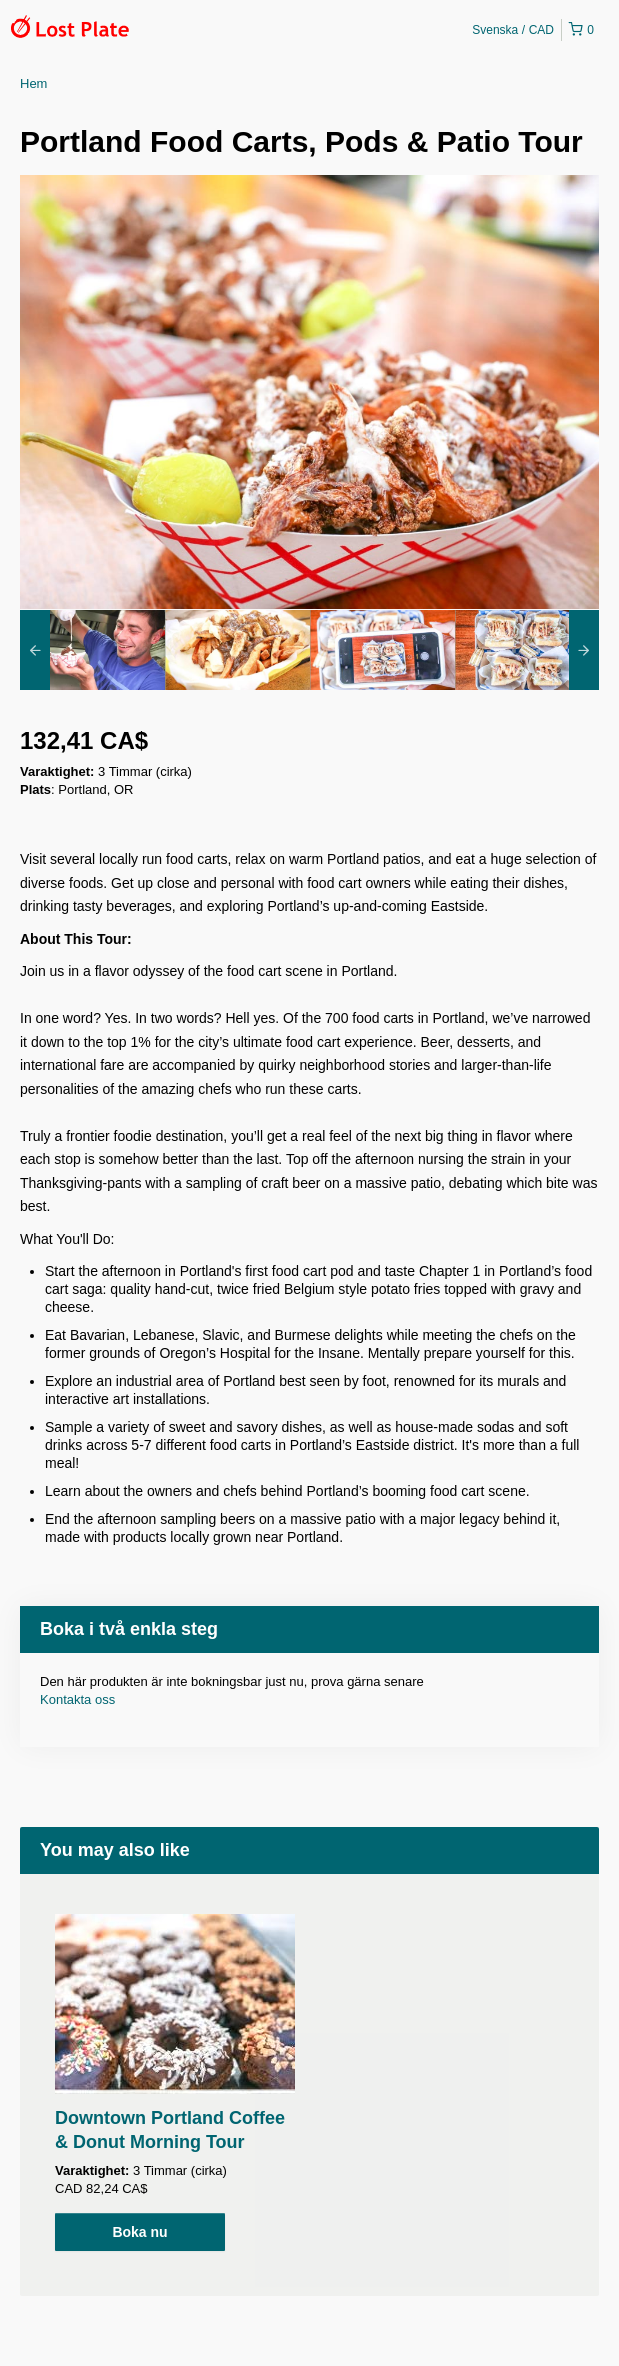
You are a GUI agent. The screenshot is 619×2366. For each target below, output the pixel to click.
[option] (92, 650)
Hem (33, 83)
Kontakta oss (77, 1699)
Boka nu (139, 2232)
